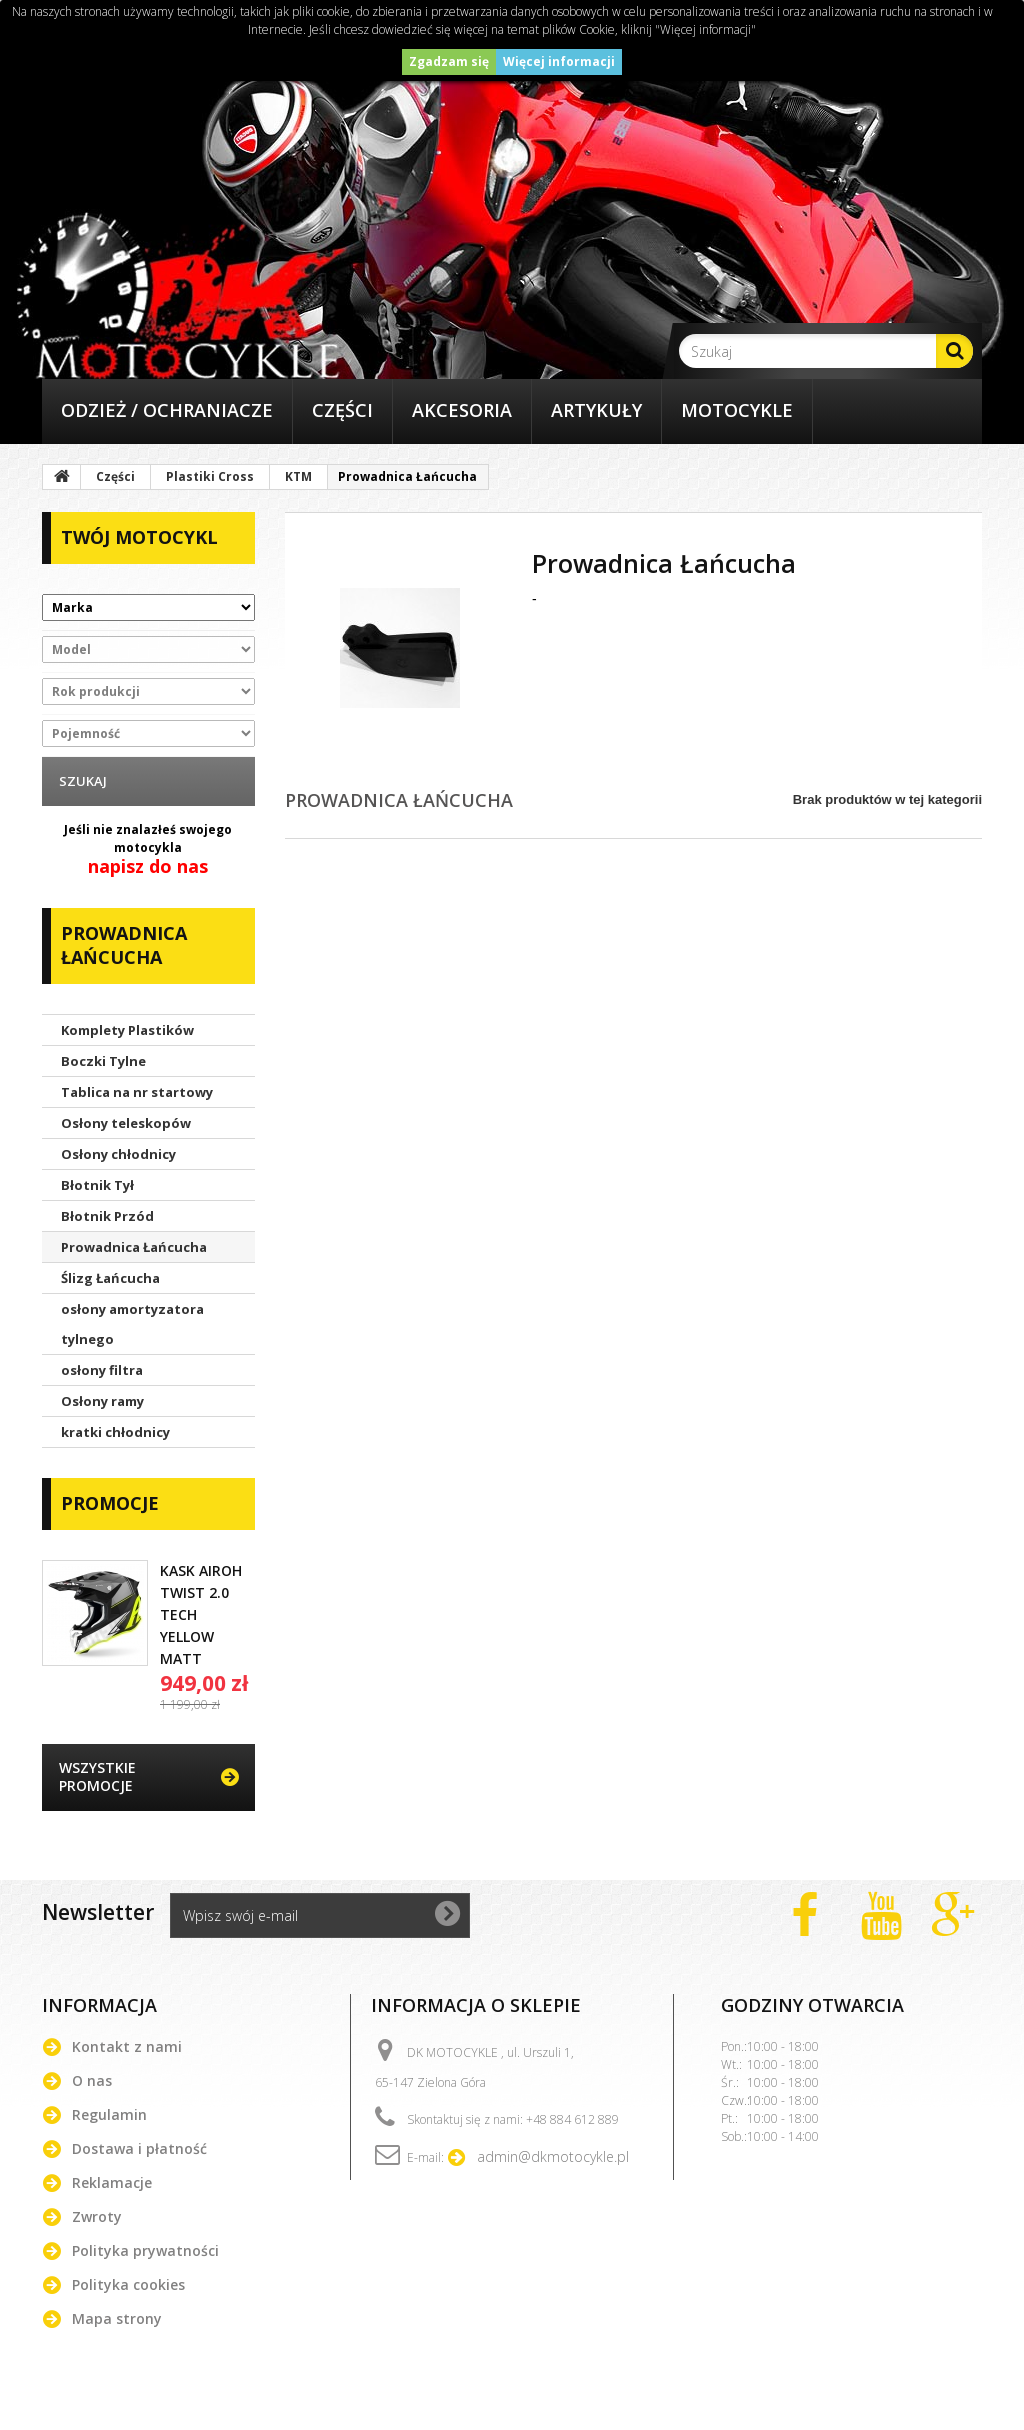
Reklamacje (112, 2182)
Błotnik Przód (107, 1216)
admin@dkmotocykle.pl (553, 2156)
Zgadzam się (449, 61)
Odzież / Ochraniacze (167, 410)
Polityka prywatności (145, 2250)
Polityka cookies (128, 2284)
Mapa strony (117, 2318)
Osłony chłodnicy (118, 1154)
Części (342, 410)
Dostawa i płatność (139, 2148)
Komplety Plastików (127, 1030)
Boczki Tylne (103, 1061)
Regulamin (109, 2114)
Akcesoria (462, 410)
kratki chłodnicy (115, 1432)
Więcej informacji (559, 61)
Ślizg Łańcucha (110, 1278)
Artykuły (596, 410)
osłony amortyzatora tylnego (132, 1324)
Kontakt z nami (127, 2046)
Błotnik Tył (97, 1185)
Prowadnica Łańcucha (134, 1247)
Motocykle (737, 410)
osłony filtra (102, 1370)
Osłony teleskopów (126, 1123)
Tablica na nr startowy (137, 1092)
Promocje (110, 1503)
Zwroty (97, 2216)
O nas (92, 2080)
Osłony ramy (102, 1401)
